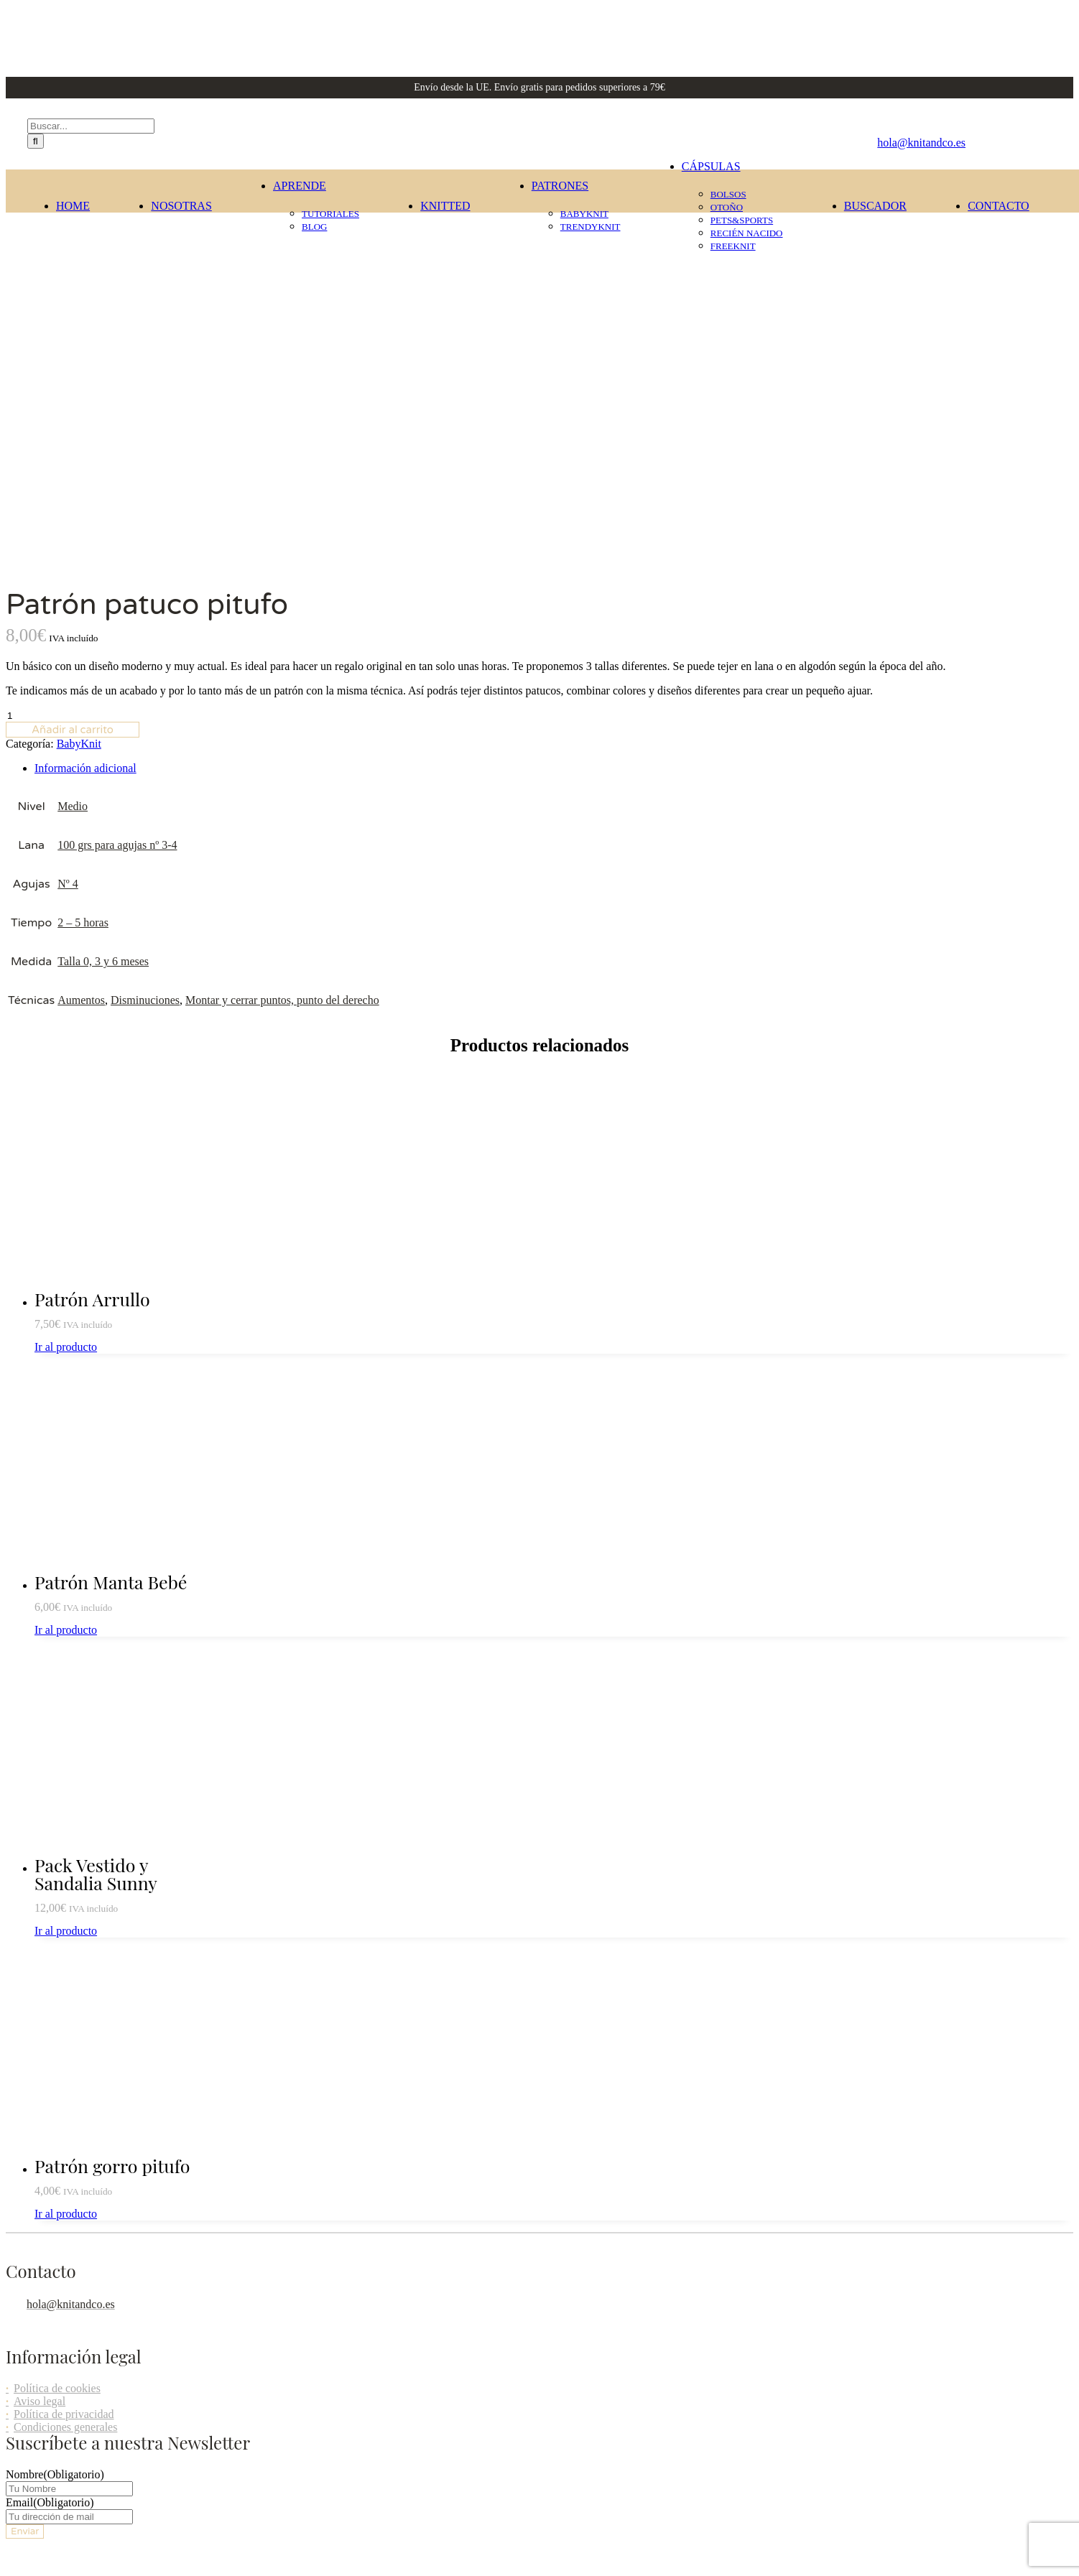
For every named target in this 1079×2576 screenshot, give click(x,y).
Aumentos (81, 633)
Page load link (39, 2365)
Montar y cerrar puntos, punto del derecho (282, 633)
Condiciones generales (65, 2060)
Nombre (55, 2107)
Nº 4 (67, 517)
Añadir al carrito (73, 362)
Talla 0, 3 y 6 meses (103, 594)
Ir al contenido (39, 2378)
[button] (76, 2392)
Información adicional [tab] (85, 401)
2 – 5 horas (82, 555)
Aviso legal (39, 2034)
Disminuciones (145, 633)
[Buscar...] (90, 126)
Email (50, 2135)
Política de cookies (57, 2021)
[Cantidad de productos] (68, 349)
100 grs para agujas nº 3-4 (117, 478)
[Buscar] (35, 141)
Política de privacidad (64, 2047)
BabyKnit (79, 377)
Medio (72, 439)
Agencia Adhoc (1037, 2305)
